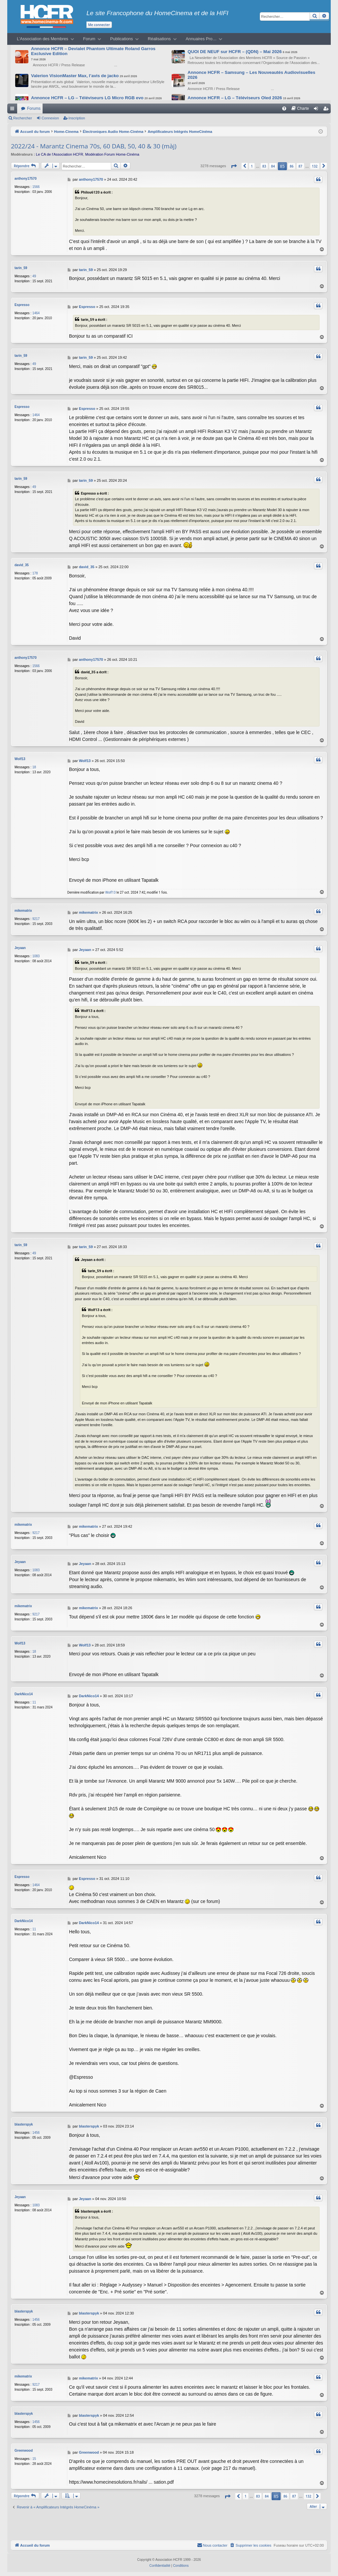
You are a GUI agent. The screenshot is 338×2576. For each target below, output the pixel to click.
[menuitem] (284, 108)
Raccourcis (13, 109)
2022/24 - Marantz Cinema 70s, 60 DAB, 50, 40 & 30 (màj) (94, 146)
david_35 (22, 565)
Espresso (22, 305)
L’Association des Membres (42, 38)
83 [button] (264, 166)
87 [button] (300, 166)
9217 (36, 919)
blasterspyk (24, 2124)
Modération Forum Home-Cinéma (112, 154)
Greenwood (24, 2450)
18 (34, 767)
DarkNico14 (24, 1694)
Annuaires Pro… (201, 38)
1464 (36, 313)
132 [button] (315, 166)
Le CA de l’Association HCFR (59, 154)
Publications (121, 38)
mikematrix (23, 910)
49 (34, 276)
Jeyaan (20, 948)
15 (34, 2459)
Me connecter (99, 24)
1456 (36, 2132)
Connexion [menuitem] (317, 109)
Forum (89, 38)
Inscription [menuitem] (327, 109)
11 (34, 1702)
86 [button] (291, 166)
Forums (34, 108)
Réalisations (159, 38)
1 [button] (252, 166)
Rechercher (22, 118)
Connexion (50, 118)
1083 (36, 956)
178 (35, 573)
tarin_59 (21, 268)
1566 (36, 187)
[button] (234, 166)
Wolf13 (20, 759)
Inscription (77, 118)
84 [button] (273, 166)
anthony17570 (26, 178)
